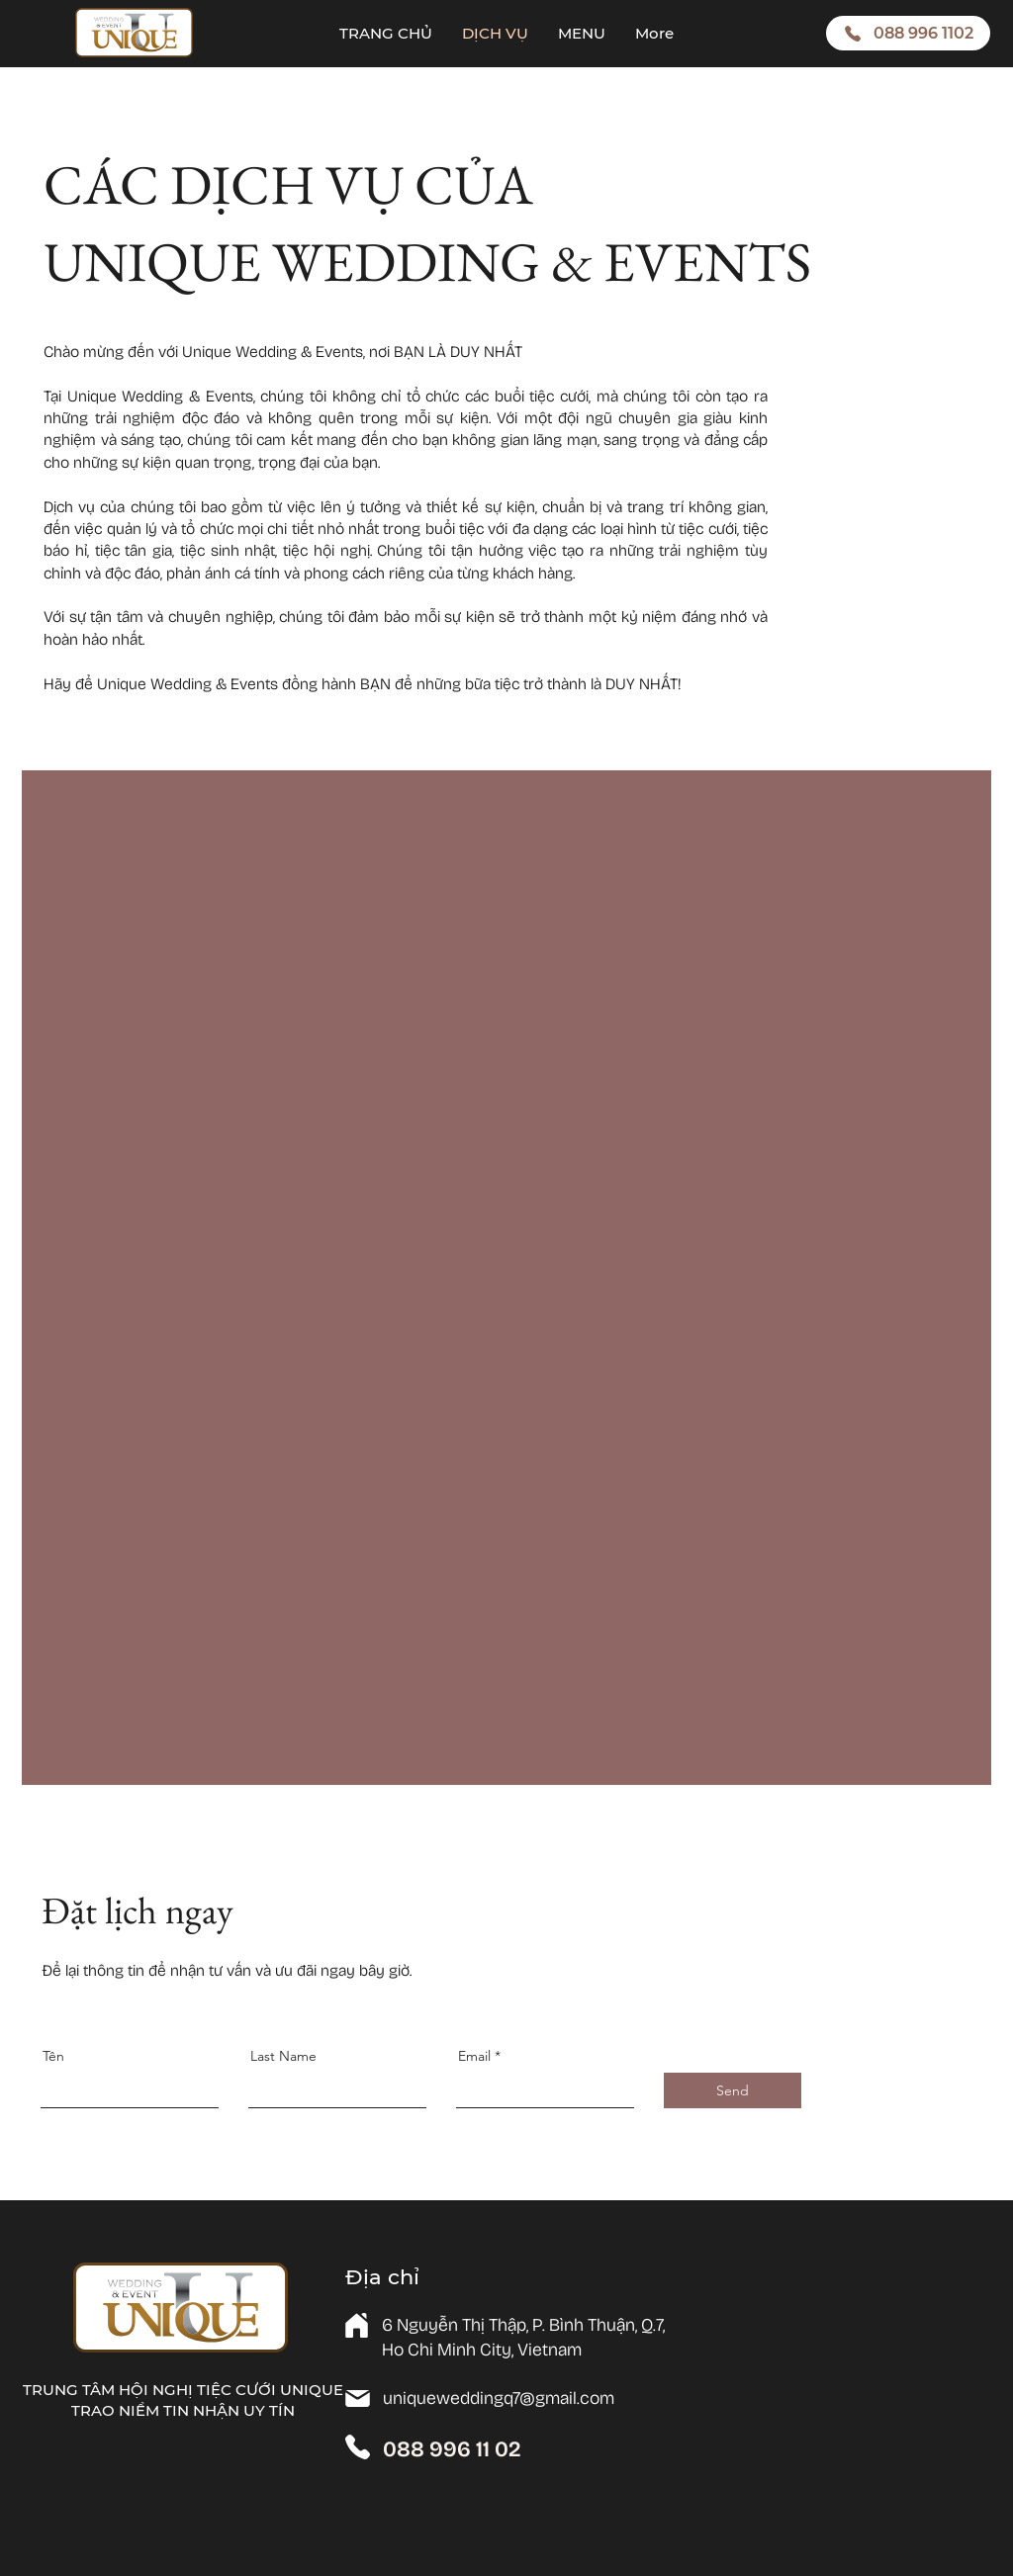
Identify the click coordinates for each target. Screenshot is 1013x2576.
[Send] (732, 2090)
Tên (53, 2056)
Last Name (283, 2056)
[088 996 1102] (908, 33)
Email (474, 2056)
